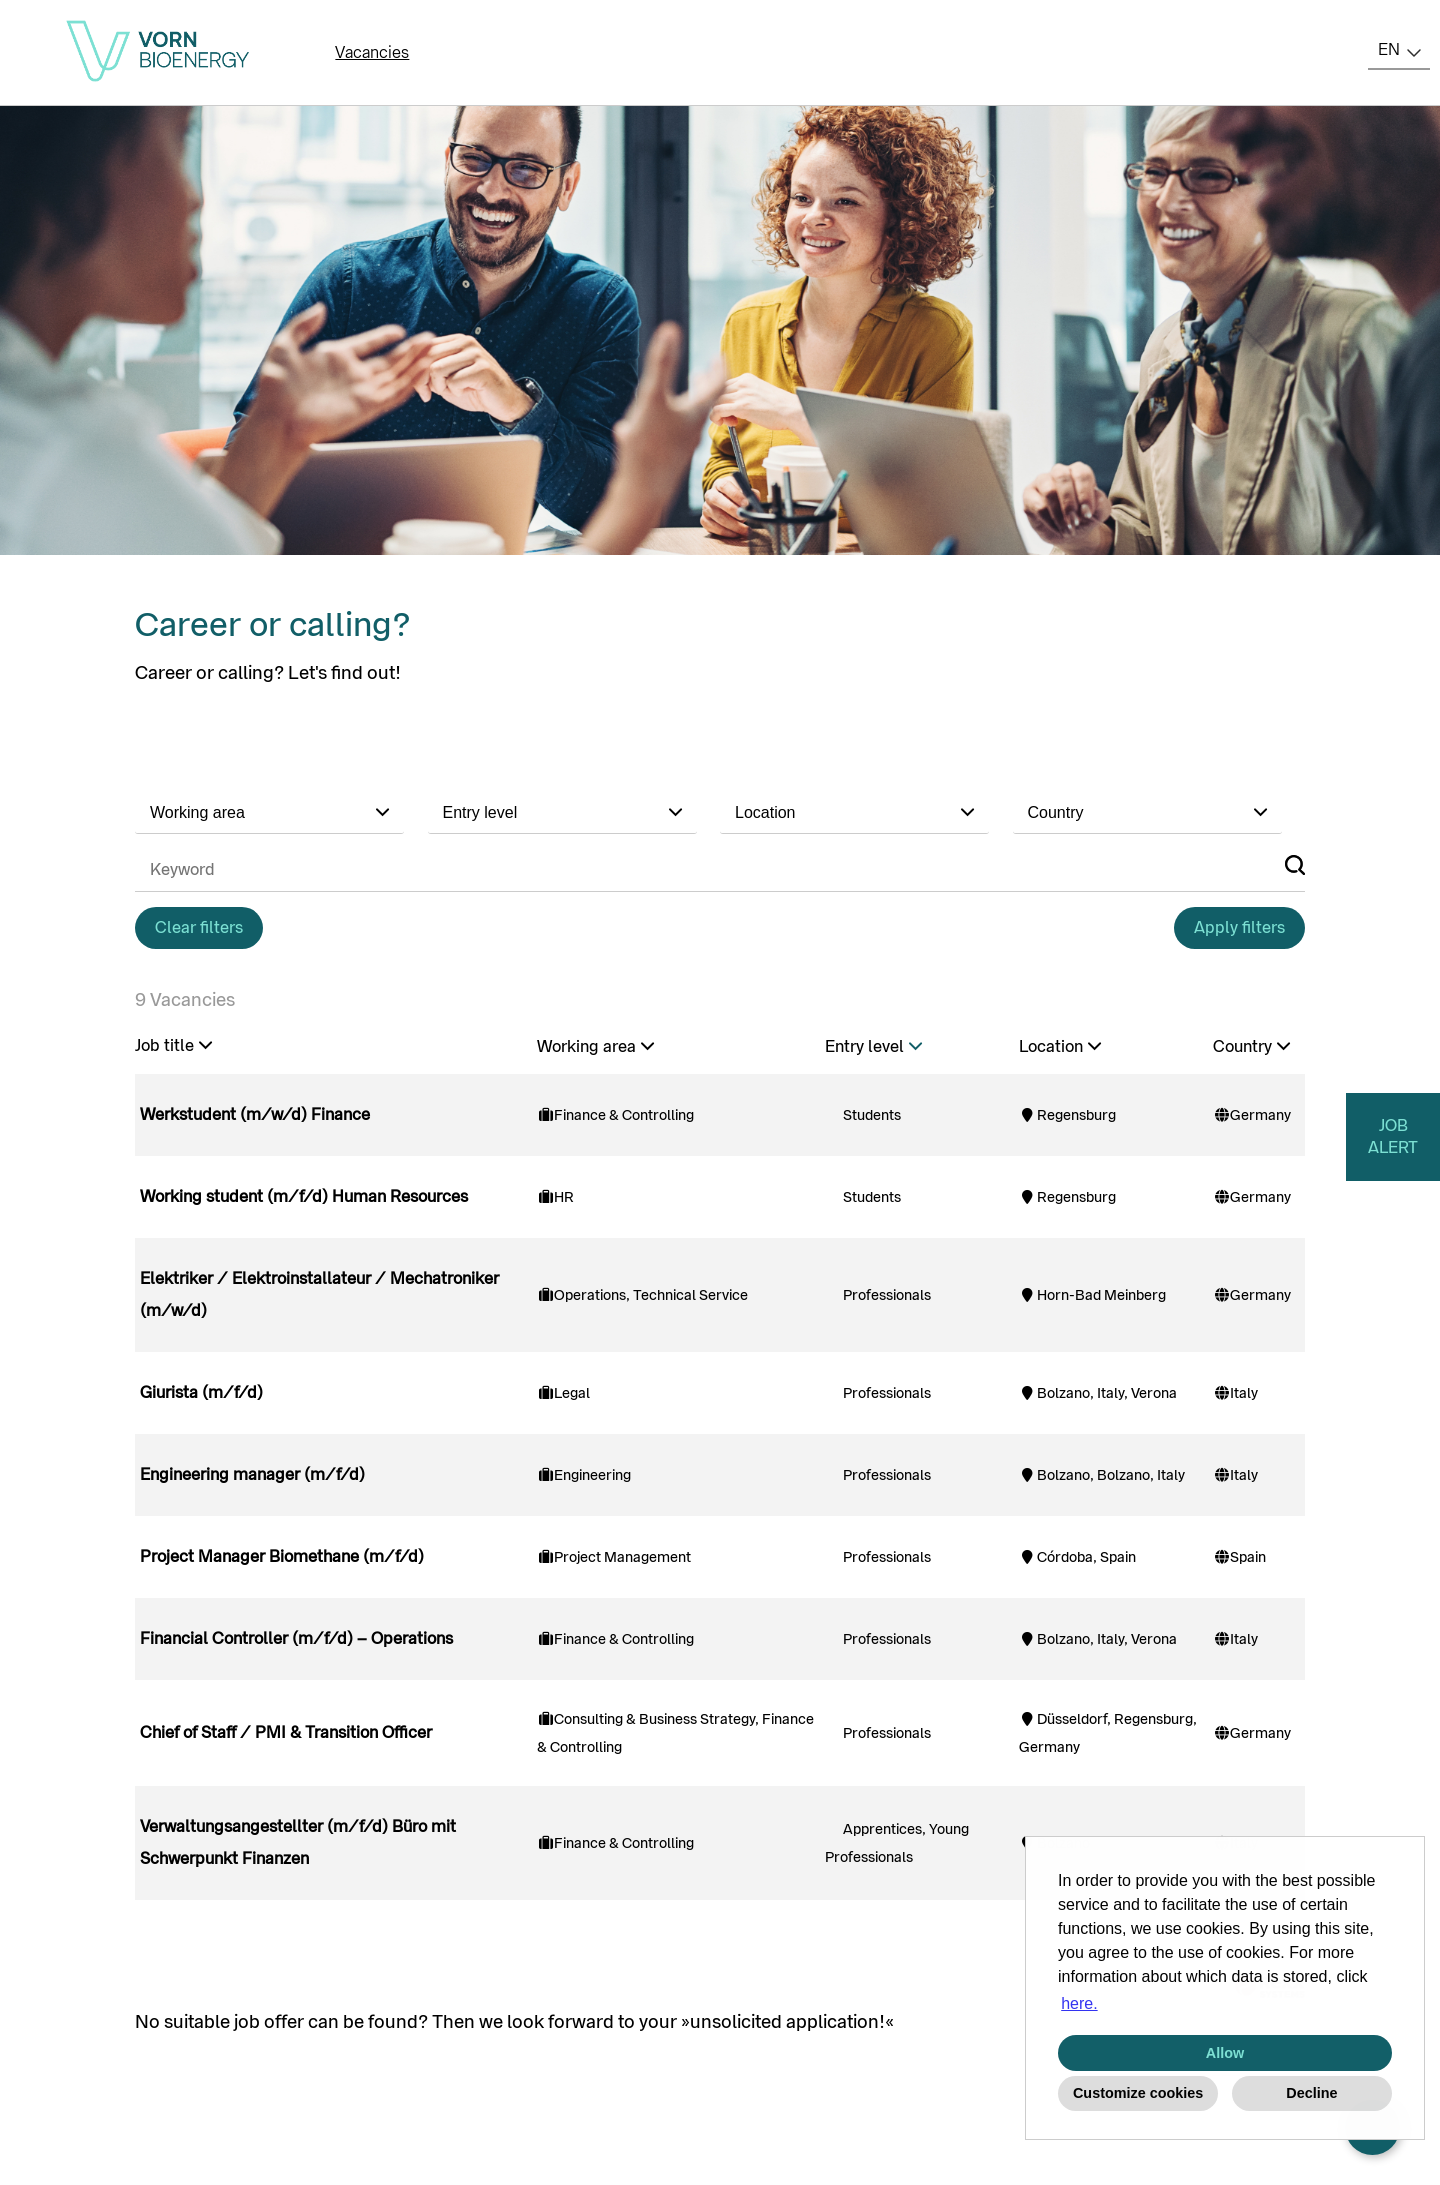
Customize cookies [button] (1138, 2093)
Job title (173, 1045)
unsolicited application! (787, 2021)
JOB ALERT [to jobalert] (1393, 1136)
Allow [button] (1225, 2053)
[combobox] (1399, 50)
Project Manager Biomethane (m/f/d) (282, 1556)
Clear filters (199, 927)
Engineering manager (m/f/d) (252, 1474)
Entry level (873, 1046)
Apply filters (1239, 927)
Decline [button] (1311, 2093)
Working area (595, 1046)
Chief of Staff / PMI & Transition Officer (286, 1732)
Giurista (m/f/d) (201, 1392)
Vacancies (372, 52)
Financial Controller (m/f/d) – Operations (296, 1638)
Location (1060, 1046)
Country (1251, 1046)
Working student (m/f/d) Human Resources (304, 1196)
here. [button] (1079, 2003)
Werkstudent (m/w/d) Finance (255, 1114)
